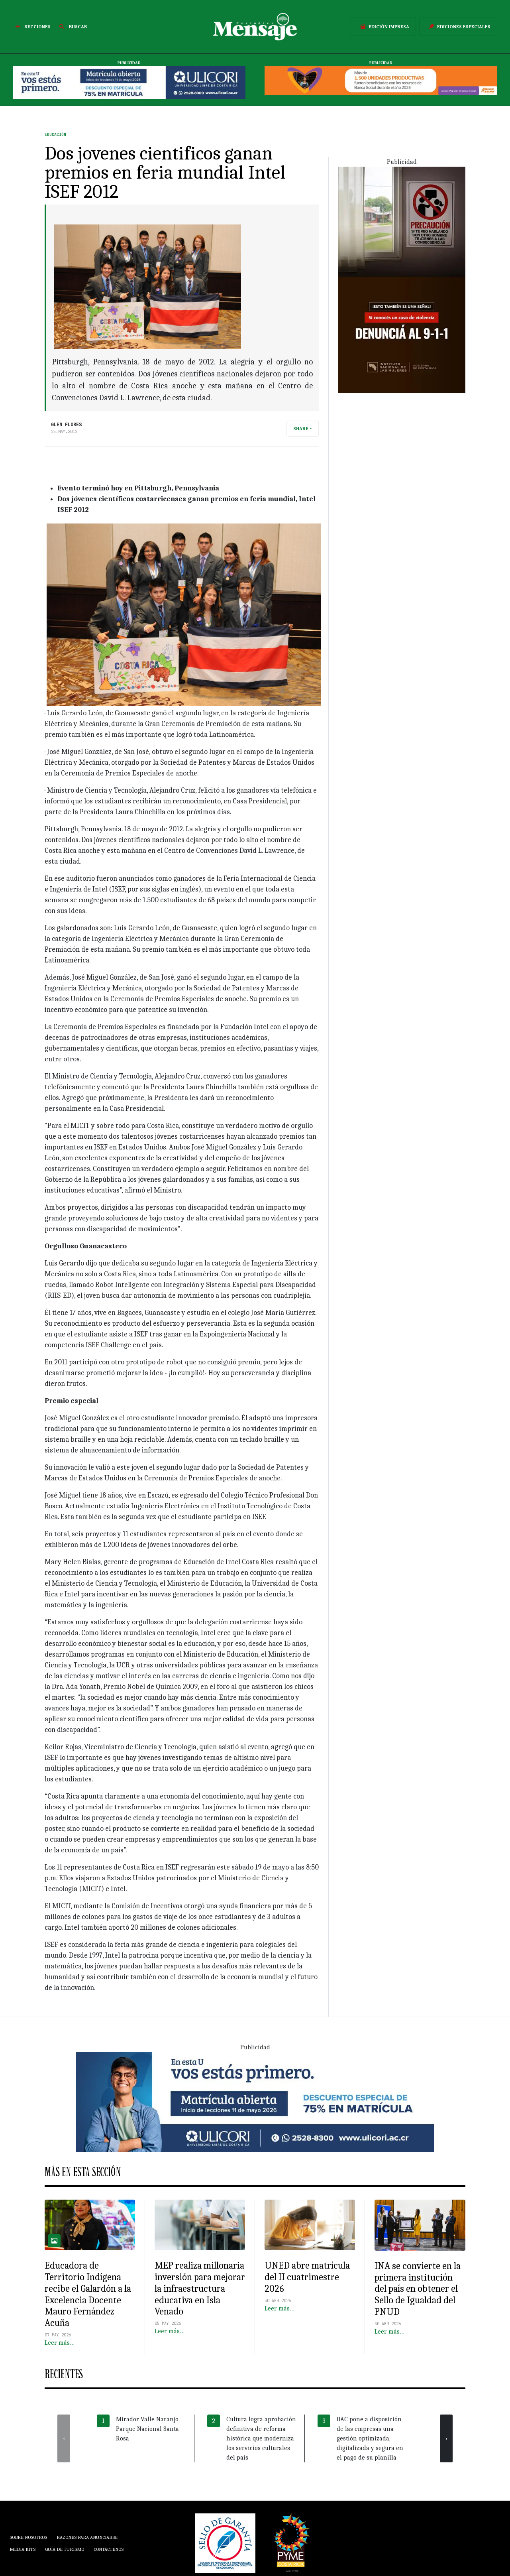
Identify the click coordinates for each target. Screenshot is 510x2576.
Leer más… (60, 2342)
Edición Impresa (383, 26)
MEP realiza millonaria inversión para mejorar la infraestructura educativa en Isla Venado (200, 2288)
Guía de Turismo (64, 2549)
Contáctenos (109, 2549)
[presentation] (63, 2438)
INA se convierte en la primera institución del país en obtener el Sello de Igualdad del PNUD (418, 2288)
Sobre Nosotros (28, 2537)
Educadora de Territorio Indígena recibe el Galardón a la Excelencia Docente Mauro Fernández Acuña (88, 2294)
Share (300, 428)
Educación (55, 134)
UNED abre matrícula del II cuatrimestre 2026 (307, 2277)
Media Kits (22, 2549)
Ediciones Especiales (458, 26)
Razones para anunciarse (87, 2537)
